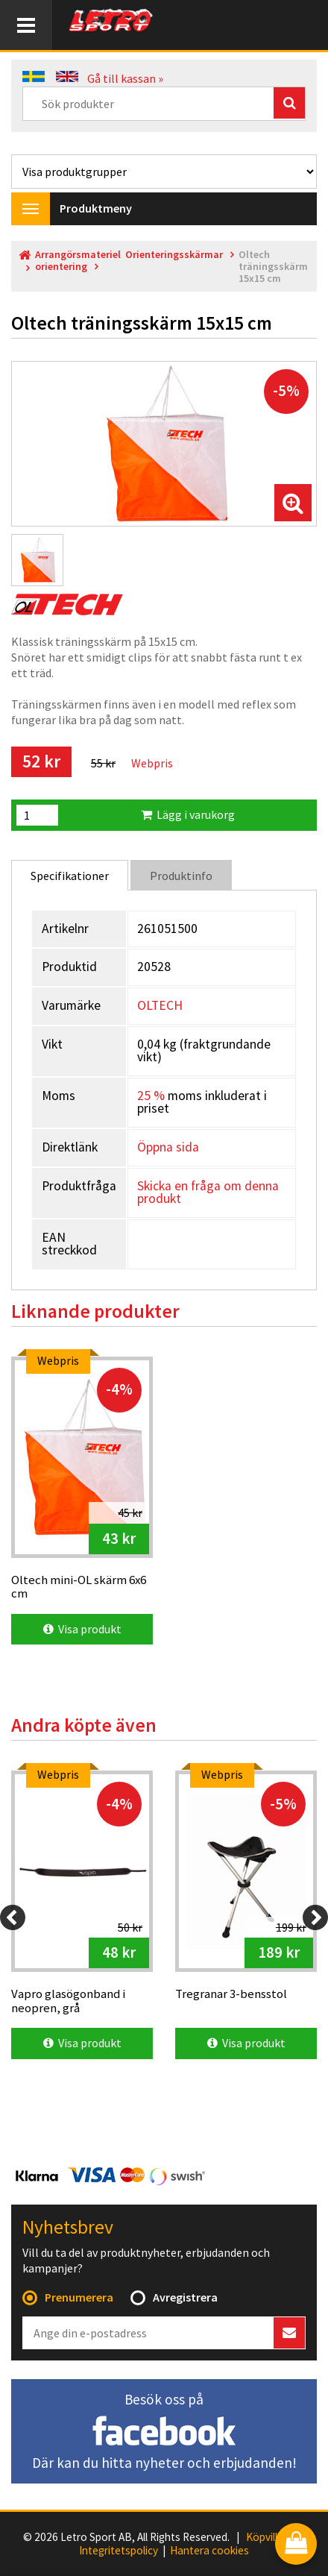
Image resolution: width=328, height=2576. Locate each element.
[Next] (315, 1917)
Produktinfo (181, 875)
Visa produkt (82, 1628)
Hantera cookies (209, 2550)
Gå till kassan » (125, 78)
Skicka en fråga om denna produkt (208, 1192)
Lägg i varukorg (188, 814)
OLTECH (160, 1005)
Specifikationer (70, 875)
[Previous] (12, 1917)
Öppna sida (168, 1147)
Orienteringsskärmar (174, 254)
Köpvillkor (269, 2537)
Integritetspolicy (118, 2550)
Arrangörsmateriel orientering (78, 260)
